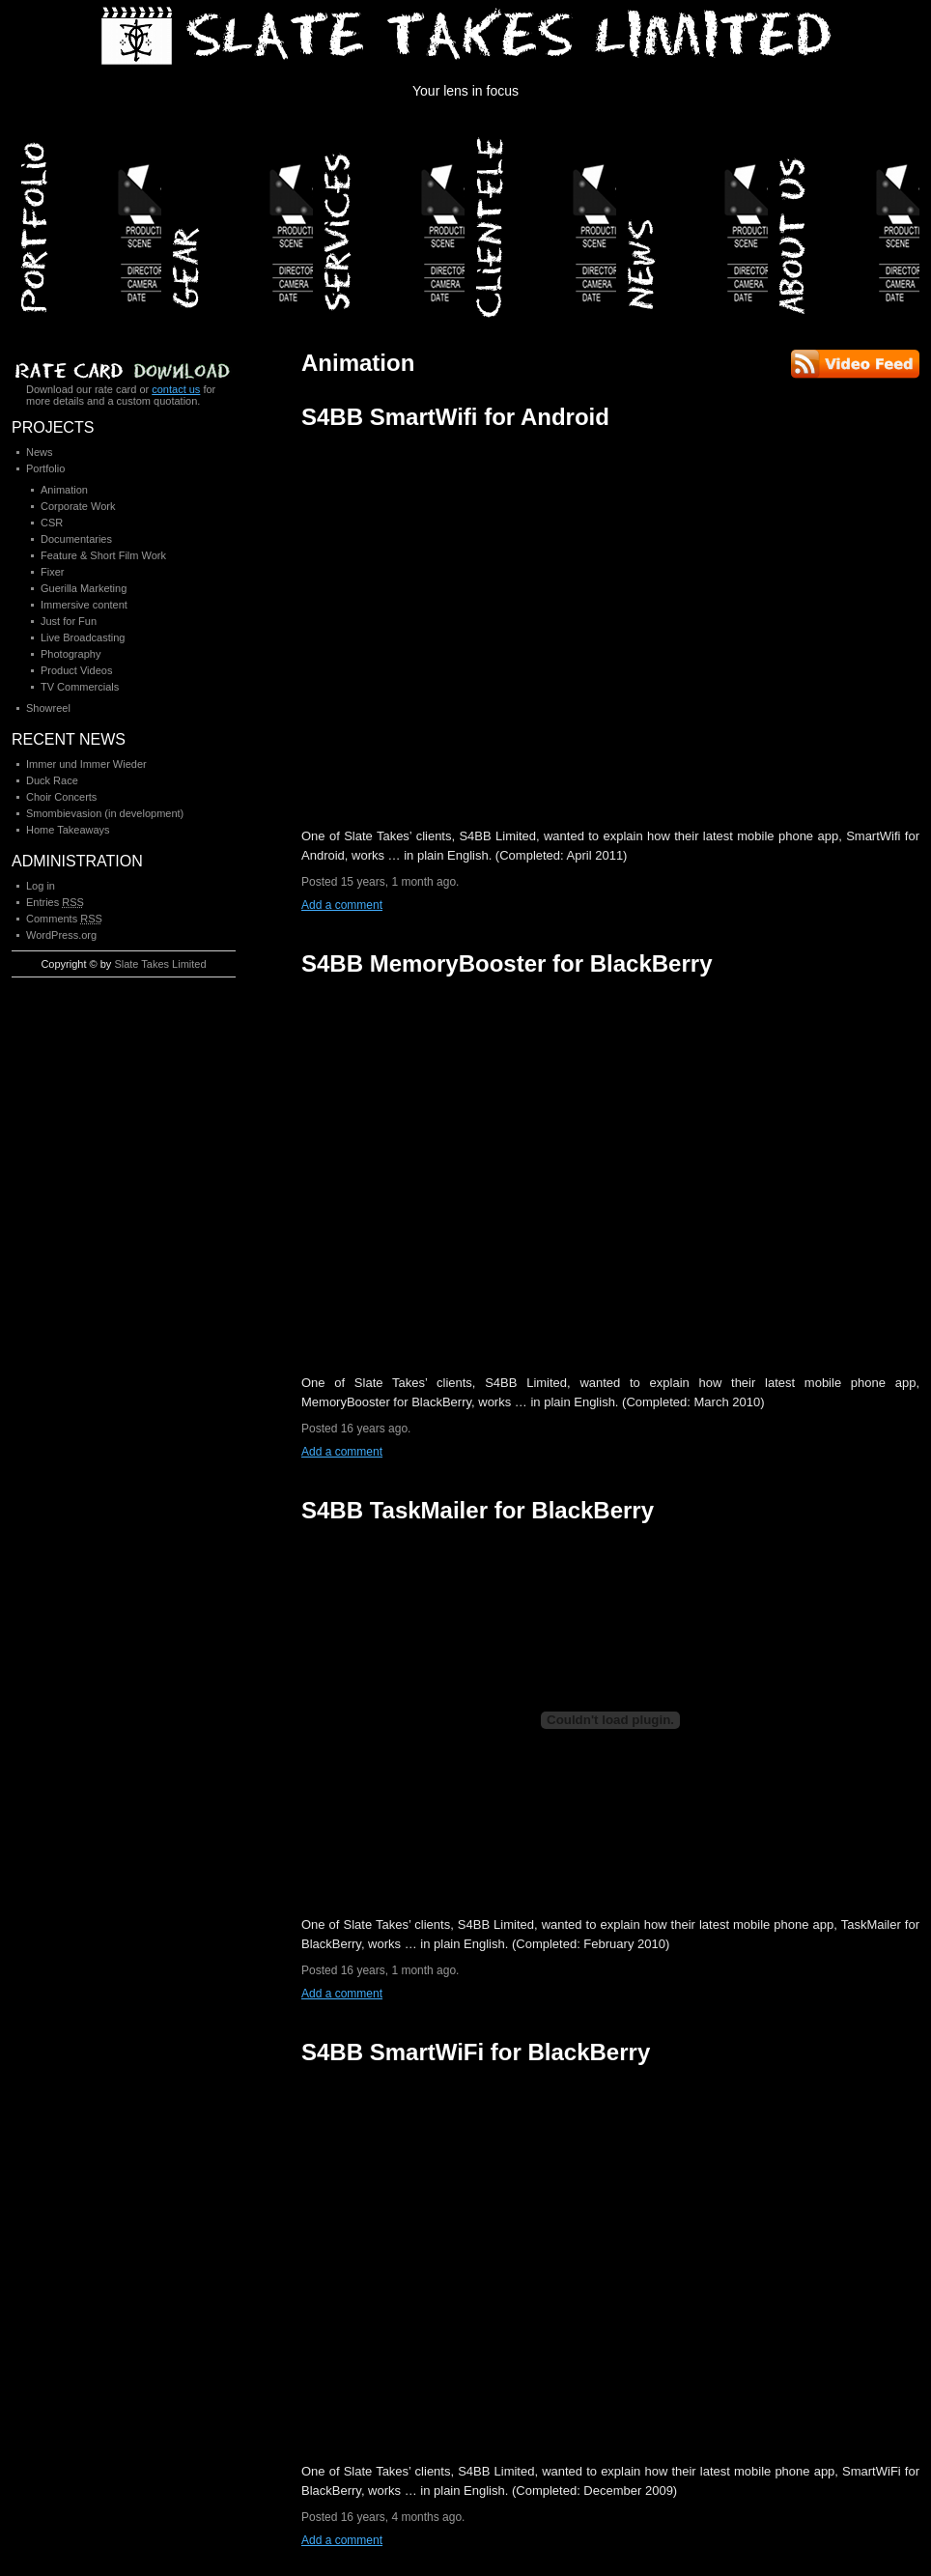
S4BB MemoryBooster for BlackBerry (506, 963)
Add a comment (341, 905)
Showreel (48, 708)
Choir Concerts (61, 797)
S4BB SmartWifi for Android (455, 417)
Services (390, 221)
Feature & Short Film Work (103, 555)
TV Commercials (80, 687)
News (694, 221)
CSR (52, 522)
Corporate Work (78, 506)
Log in (40, 886)
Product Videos (76, 670)
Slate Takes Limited (160, 964)
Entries (55, 902)
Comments (64, 918)
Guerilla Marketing (84, 588)
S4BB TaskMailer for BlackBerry (477, 1510)
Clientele (542, 221)
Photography (70, 654)
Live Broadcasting (83, 637)
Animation (64, 489)
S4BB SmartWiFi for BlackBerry (475, 2052)
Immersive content (84, 604)
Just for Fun (69, 621)
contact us (176, 389)
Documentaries (76, 539)
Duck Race (52, 780)
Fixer (52, 572)
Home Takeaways (68, 829)
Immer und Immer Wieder (86, 764)
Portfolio (87, 221)
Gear (239, 221)
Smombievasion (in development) (104, 813)
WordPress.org (61, 935)
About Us (845, 221)
